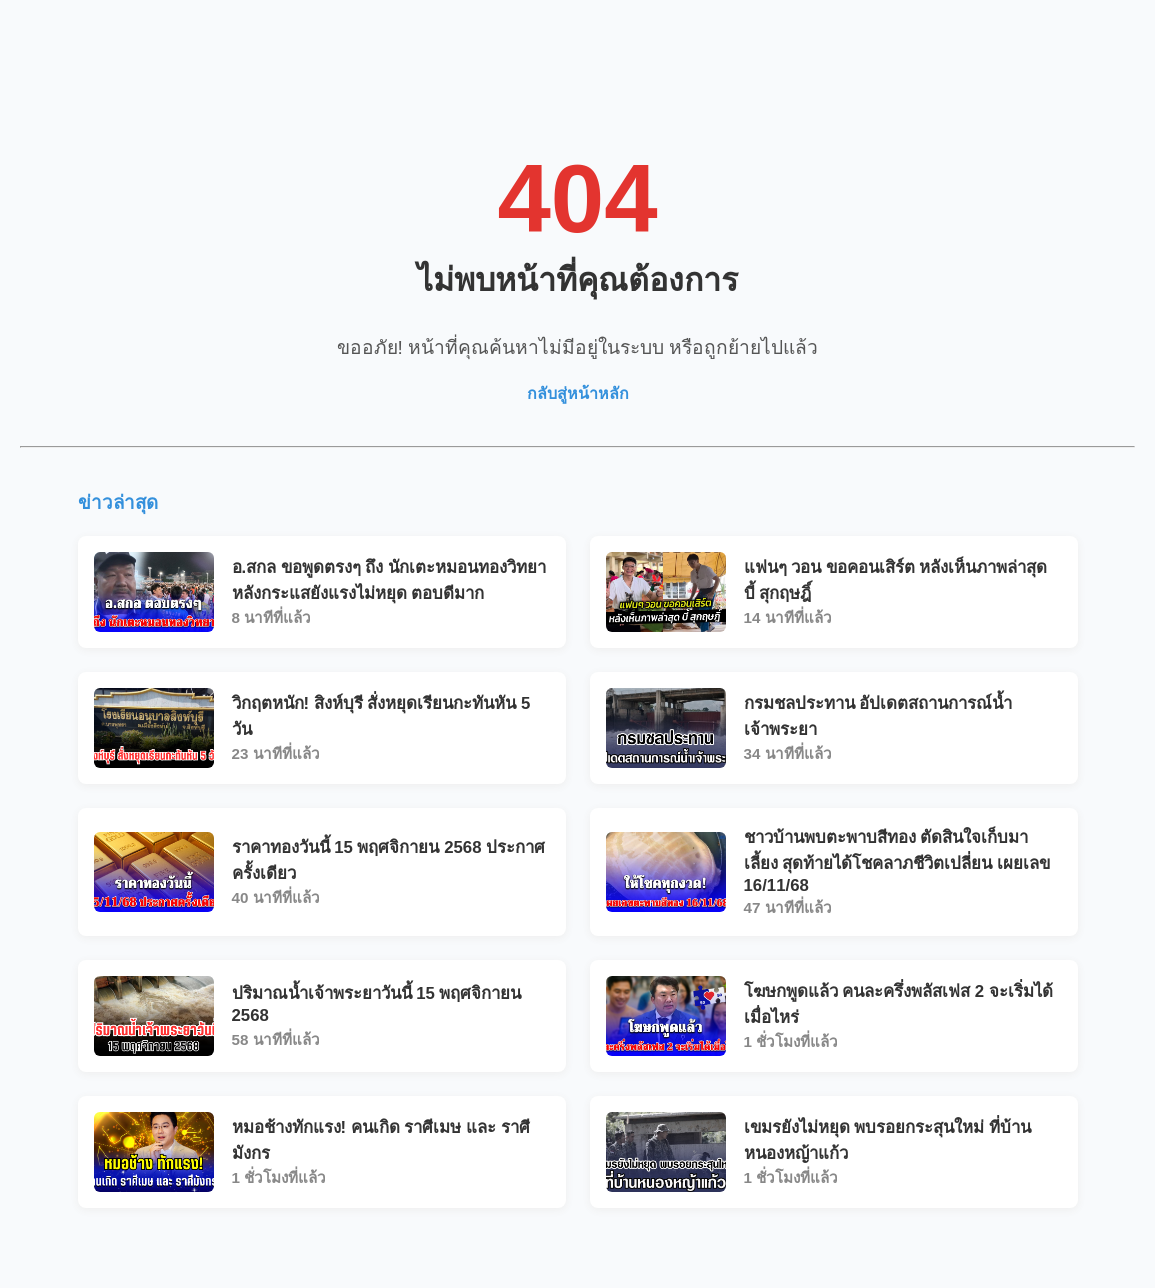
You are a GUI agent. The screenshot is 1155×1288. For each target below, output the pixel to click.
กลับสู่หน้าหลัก (578, 393)
